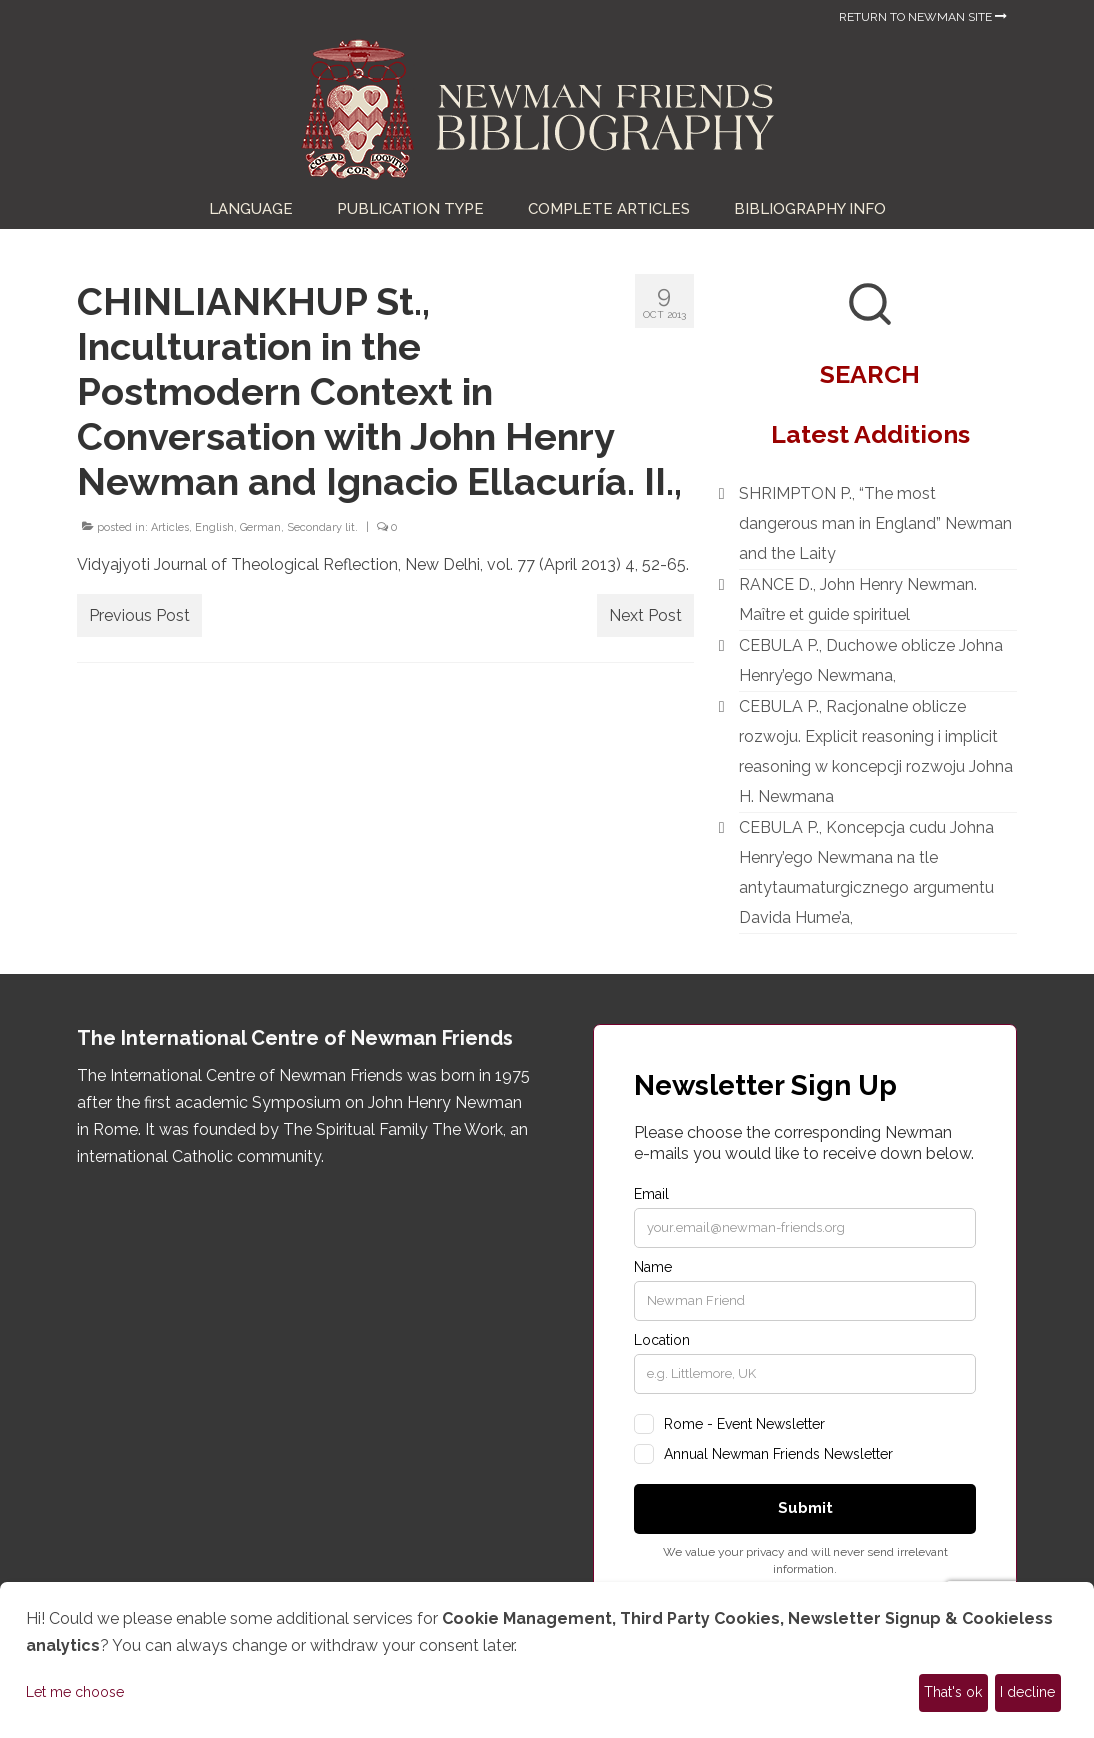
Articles (170, 527)
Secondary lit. (322, 527)
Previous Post (139, 615)
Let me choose (75, 1692)
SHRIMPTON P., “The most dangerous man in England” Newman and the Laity (875, 523)
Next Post (645, 615)
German (260, 527)
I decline (1027, 1692)
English (214, 527)
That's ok (953, 1692)
